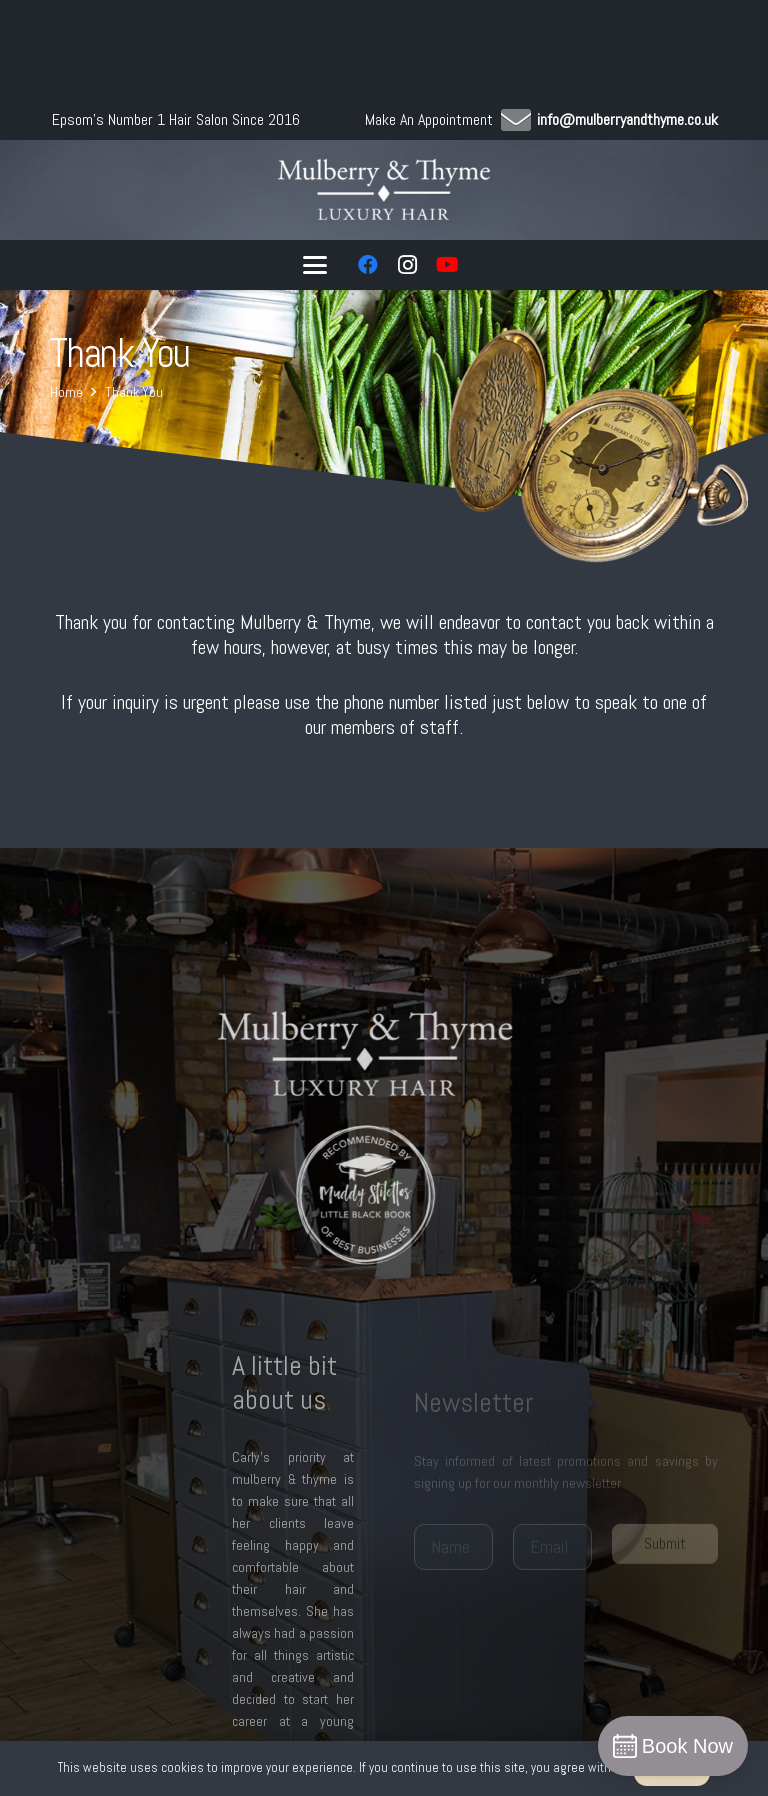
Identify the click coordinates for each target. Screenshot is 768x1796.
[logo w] (384, 190)
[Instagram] (408, 265)
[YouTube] (448, 265)
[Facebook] (368, 265)
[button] (315, 265)
